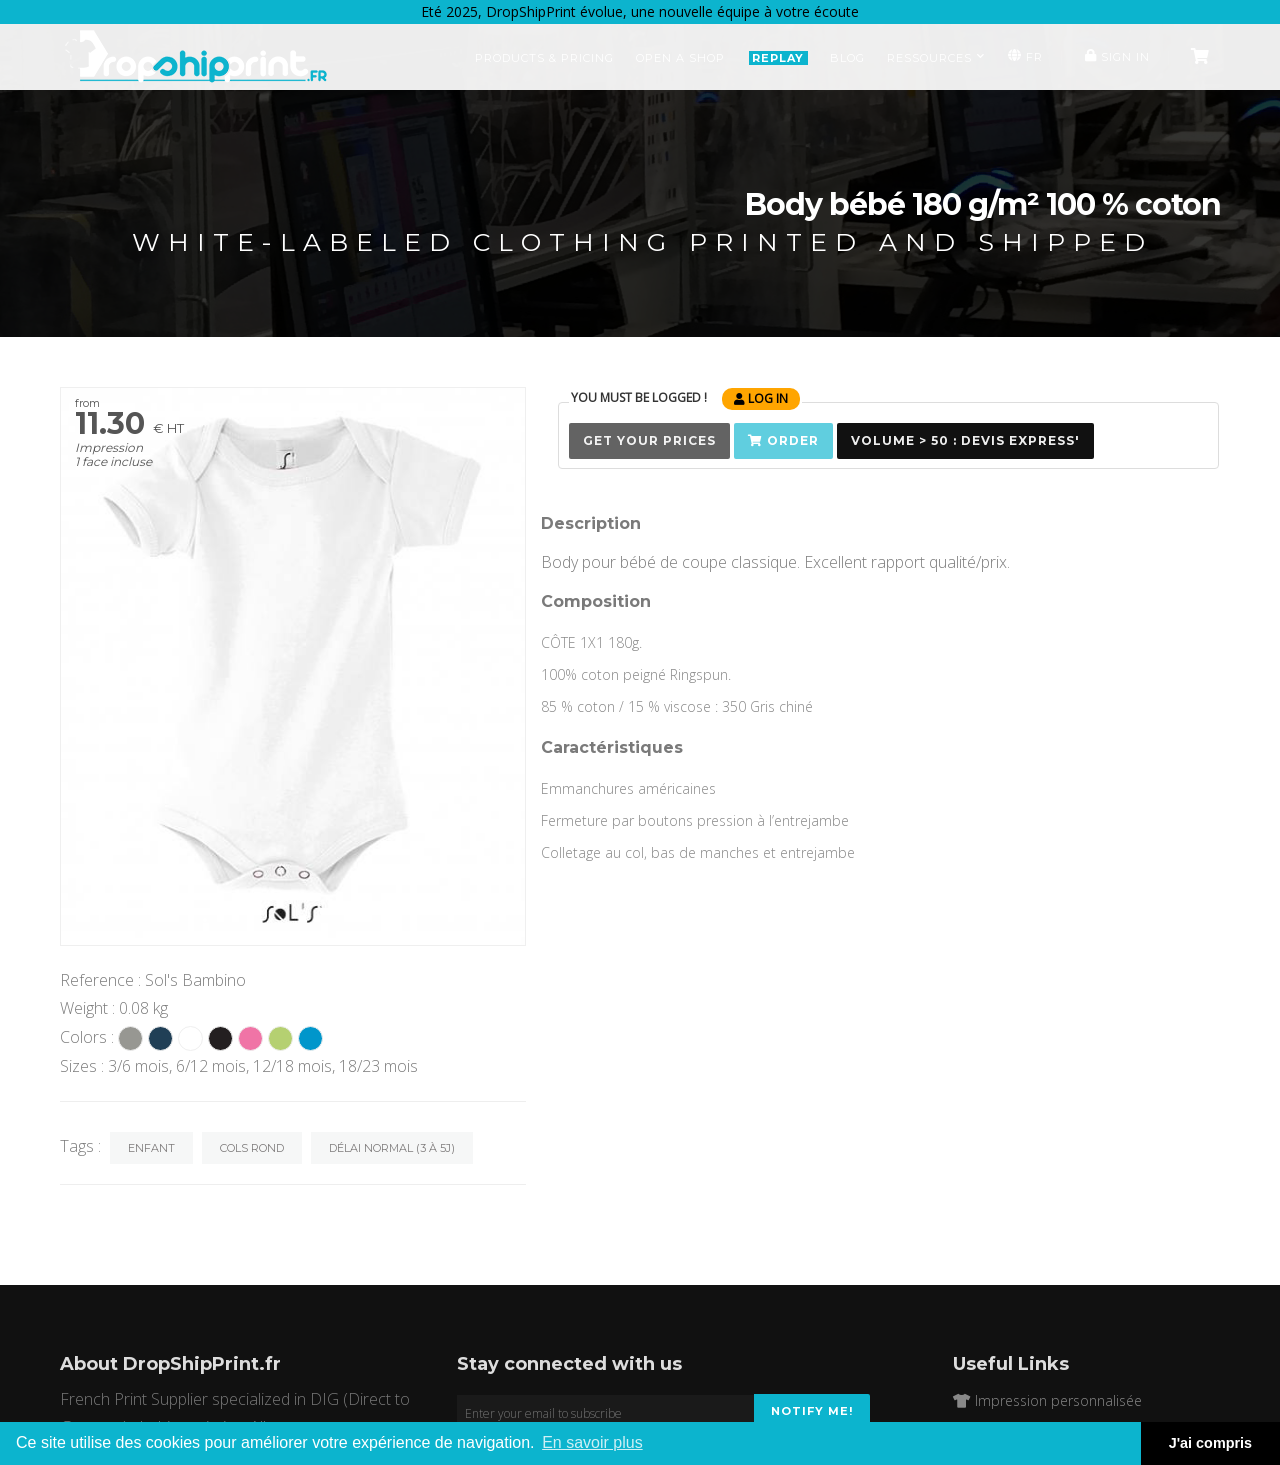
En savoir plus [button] (592, 1442)
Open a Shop (680, 58)
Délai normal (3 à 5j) (392, 1148)
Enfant (151, 1148)
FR (1023, 56)
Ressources (936, 58)
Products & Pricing (544, 58)
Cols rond (252, 1148)
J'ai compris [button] (1210, 1443)
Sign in (1115, 56)
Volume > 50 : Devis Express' (965, 440)
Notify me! (812, 1411)
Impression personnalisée (1047, 1400)
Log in (761, 398)
